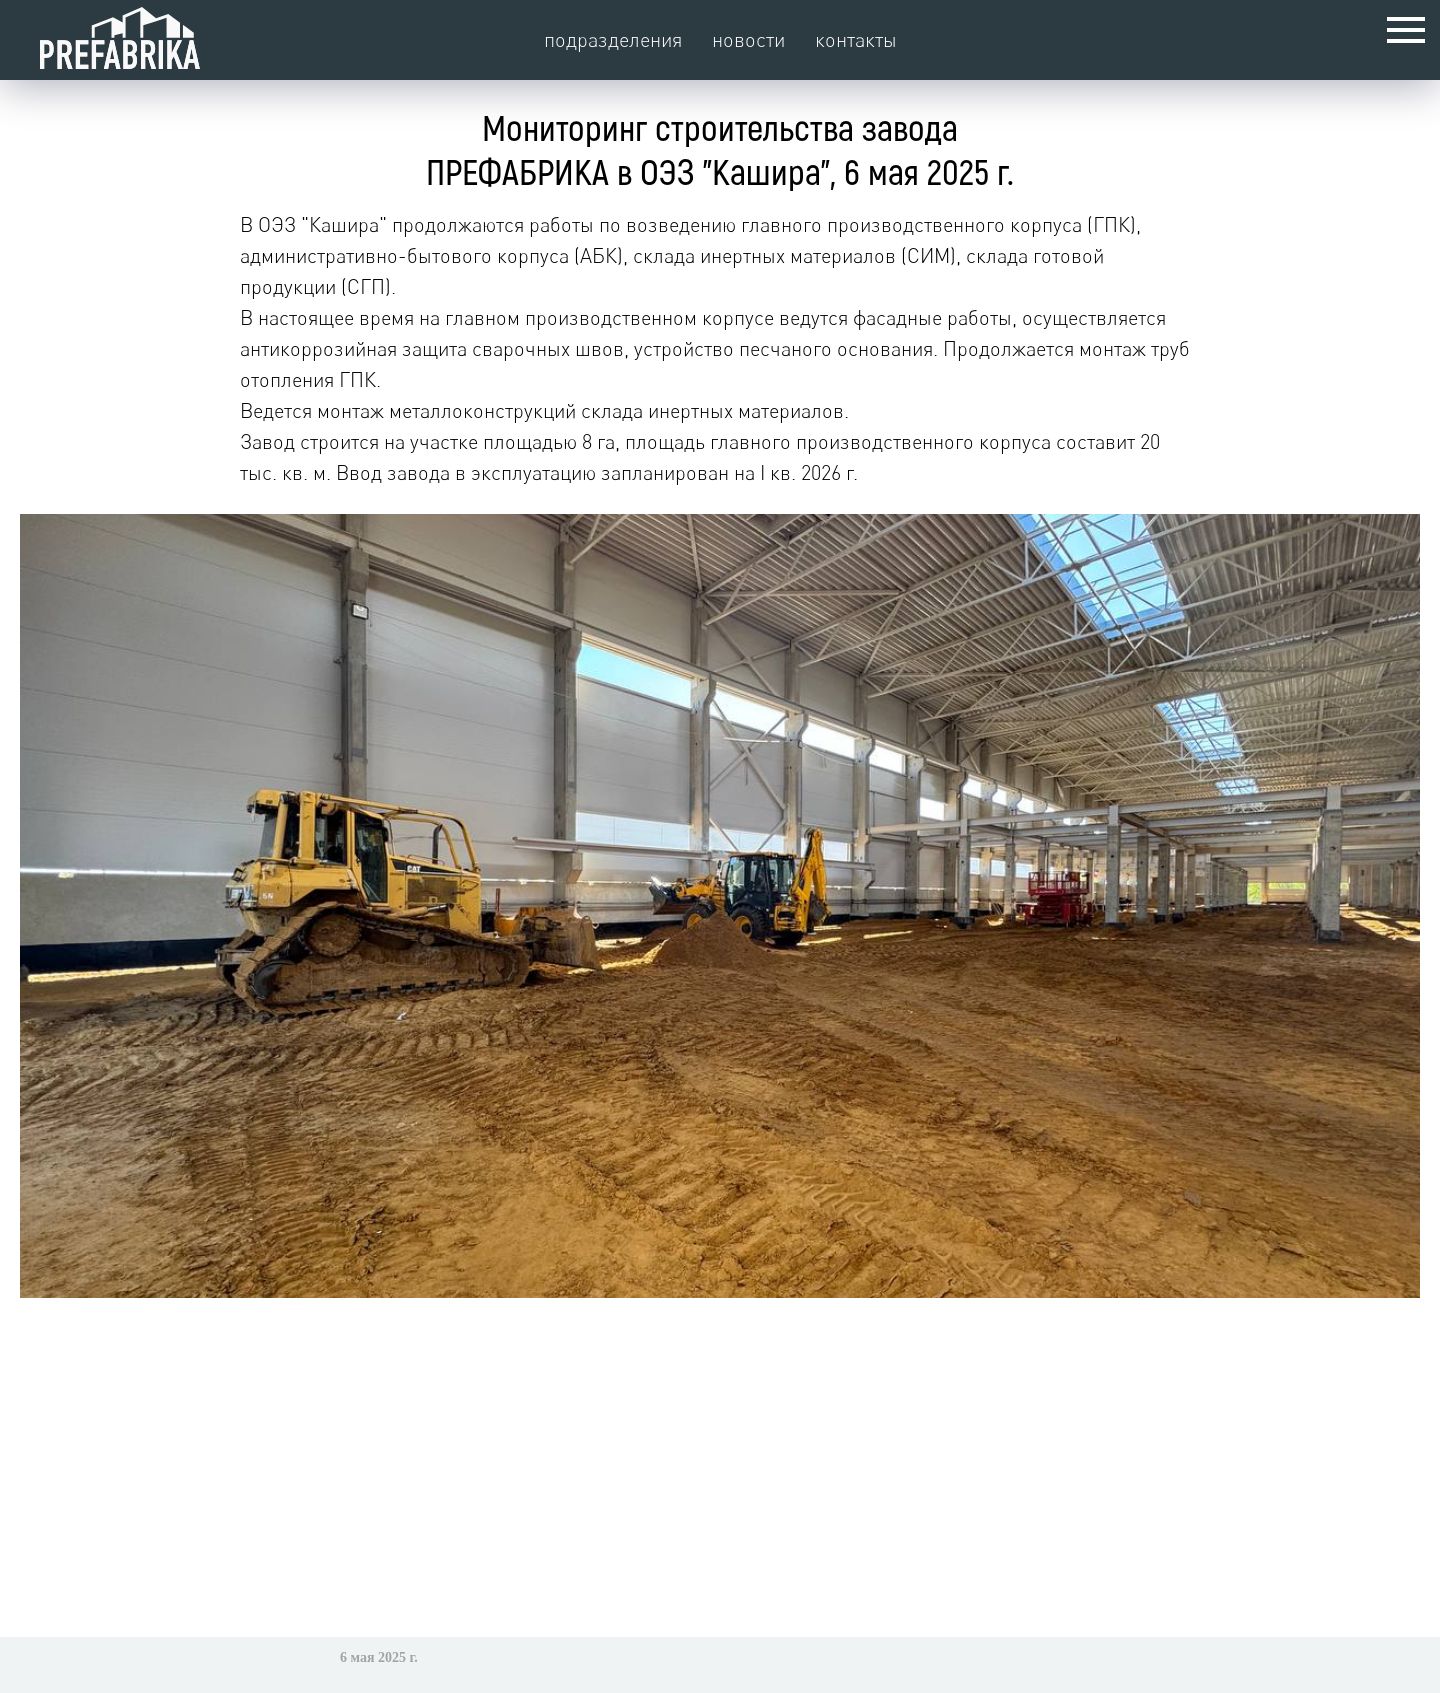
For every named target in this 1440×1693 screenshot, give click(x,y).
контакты (856, 39)
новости (748, 39)
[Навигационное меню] (1406, 30)
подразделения (613, 39)
